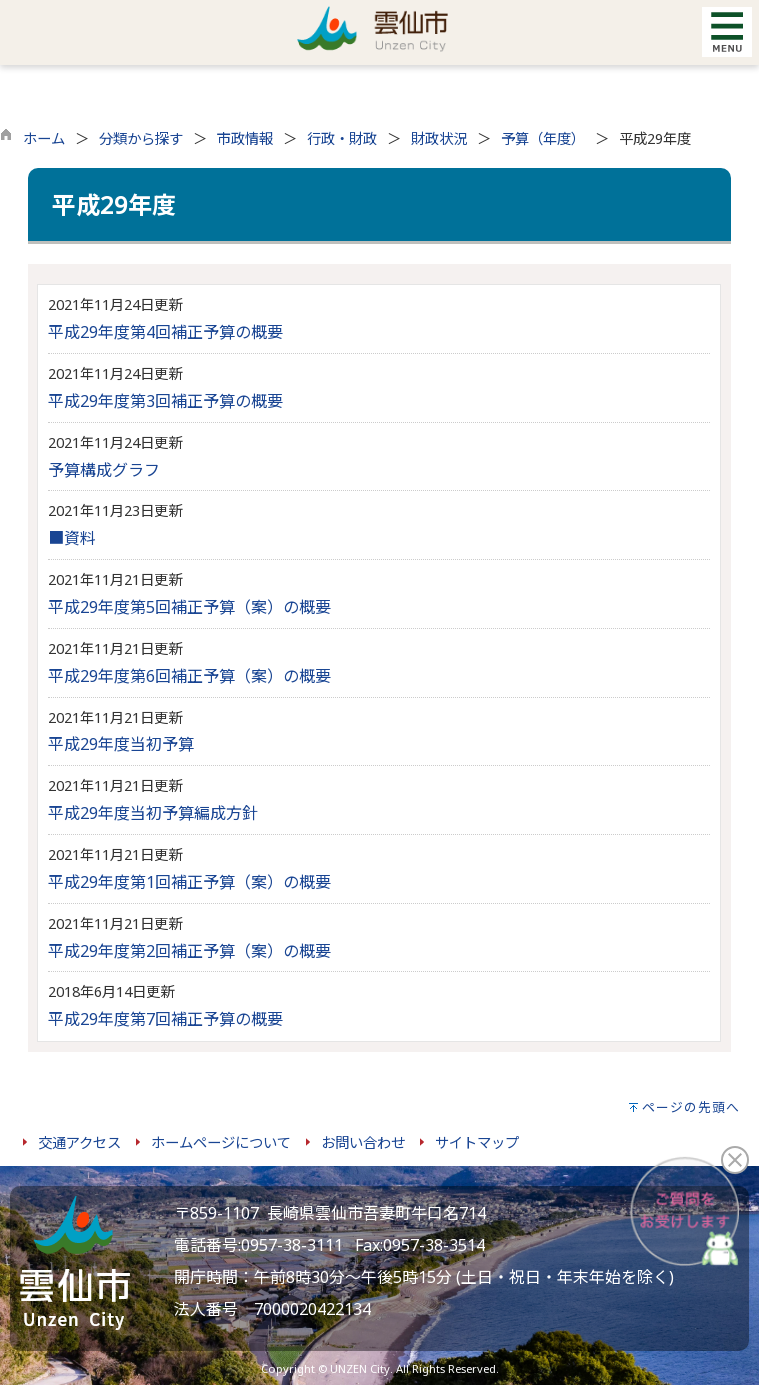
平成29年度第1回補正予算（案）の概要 (189, 882)
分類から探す (141, 138)
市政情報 (245, 138)
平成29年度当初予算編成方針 (153, 813)
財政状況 (439, 138)
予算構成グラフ (104, 470)
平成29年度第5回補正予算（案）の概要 (189, 607)
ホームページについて (221, 1142)
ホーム (44, 138)
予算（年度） (543, 138)
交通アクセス (79, 1142)
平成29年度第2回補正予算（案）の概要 (189, 951)
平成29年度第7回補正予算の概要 (165, 1019)
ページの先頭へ (691, 1107)
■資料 (72, 538)
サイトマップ (477, 1142)
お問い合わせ (363, 1142)
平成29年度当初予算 (121, 744)
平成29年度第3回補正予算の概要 (165, 401)
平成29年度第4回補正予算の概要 (165, 332)
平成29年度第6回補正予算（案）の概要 (189, 676)
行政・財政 (342, 138)
